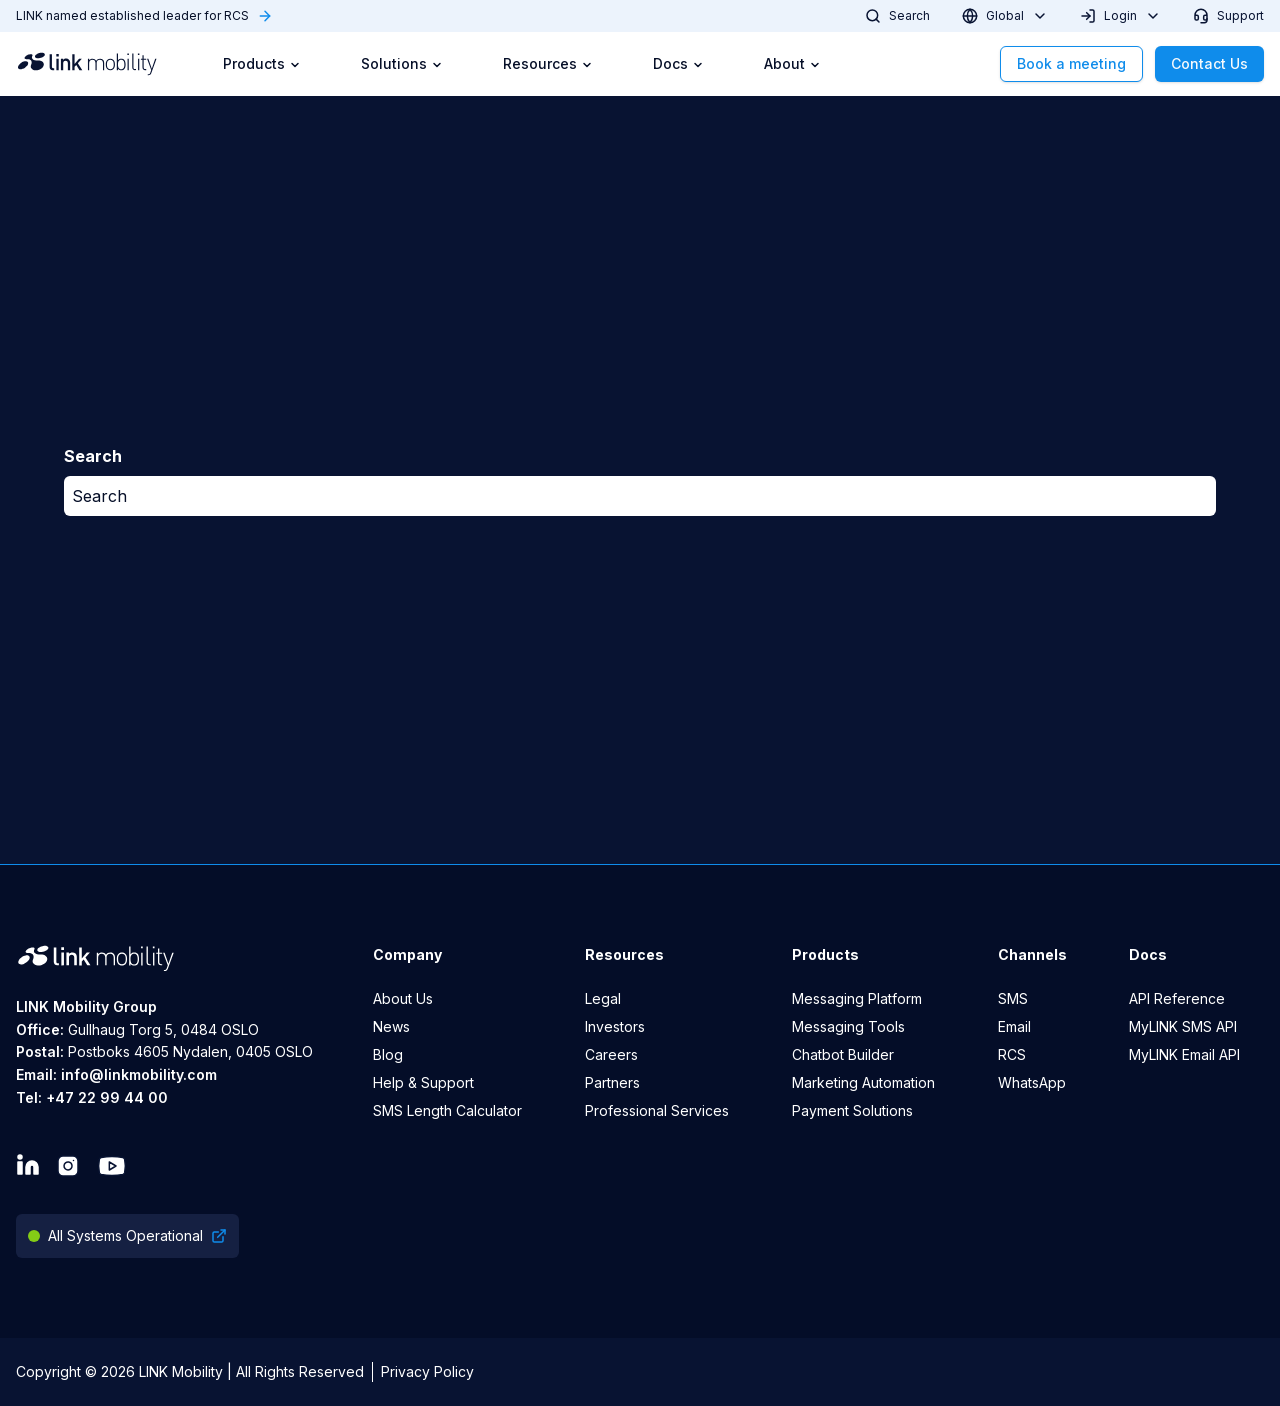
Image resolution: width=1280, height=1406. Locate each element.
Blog (388, 1054)
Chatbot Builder (843, 1054)
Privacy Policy (427, 1371)
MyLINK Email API (1184, 1054)
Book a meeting (1071, 63)
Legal (603, 998)
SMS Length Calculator (447, 1110)
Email (1014, 1026)
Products (262, 63)
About (792, 63)
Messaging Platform (857, 998)
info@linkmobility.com (139, 1074)
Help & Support (423, 1082)
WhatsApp (1032, 1082)
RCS (1012, 1054)
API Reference (1177, 998)
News (391, 1026)
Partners (612, 1082)
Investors (615, 1026)
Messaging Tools (848, 1026)
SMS (1013, 998)
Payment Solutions (852, 1110)
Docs (678, 63)
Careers (611, 1054)
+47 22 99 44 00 (107, 1097)
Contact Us (1209, 63)
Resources (548, 63)
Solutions (402, 63)
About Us (403, 998)
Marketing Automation (863, 1082)
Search (99, 496)
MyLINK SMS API (1183, 1026)
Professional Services (657, 1110)
